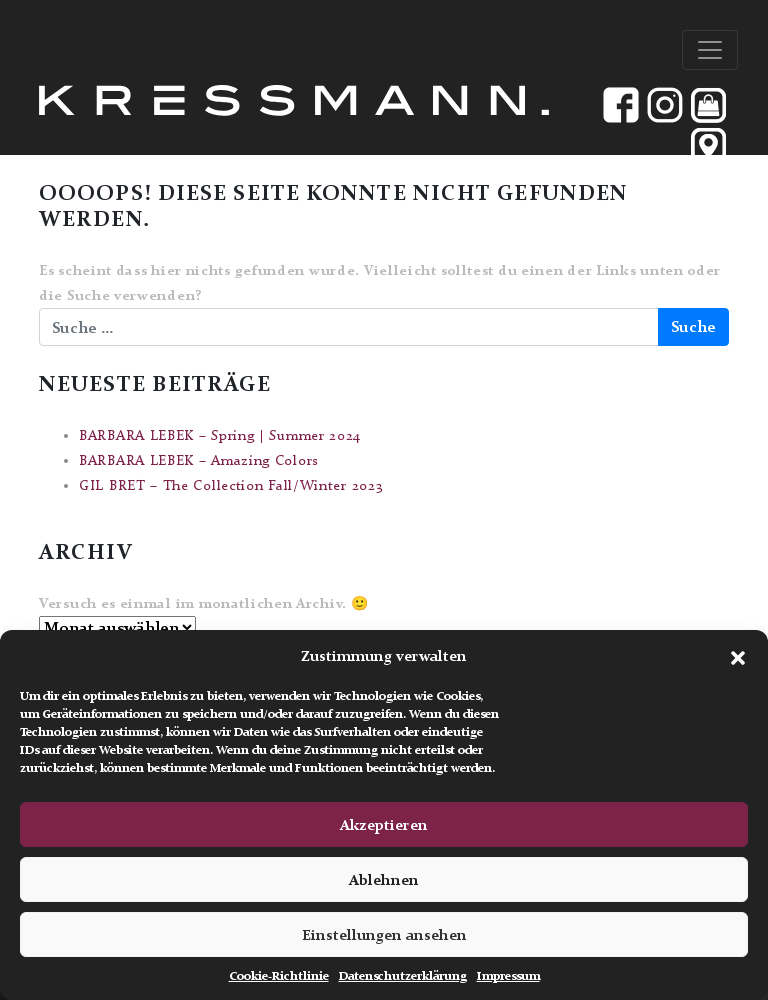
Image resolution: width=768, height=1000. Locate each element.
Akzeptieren (384, 825)
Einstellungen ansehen (384, 935)
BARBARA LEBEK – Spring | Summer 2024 (220, 435)
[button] (738, 656)
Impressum (508, 976)
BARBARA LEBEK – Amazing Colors (199, 460)
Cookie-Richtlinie (279, 976)
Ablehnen (384, 880)
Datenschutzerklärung (403, 976)
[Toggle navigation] (710, 50)
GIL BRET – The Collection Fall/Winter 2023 (230, 485)
